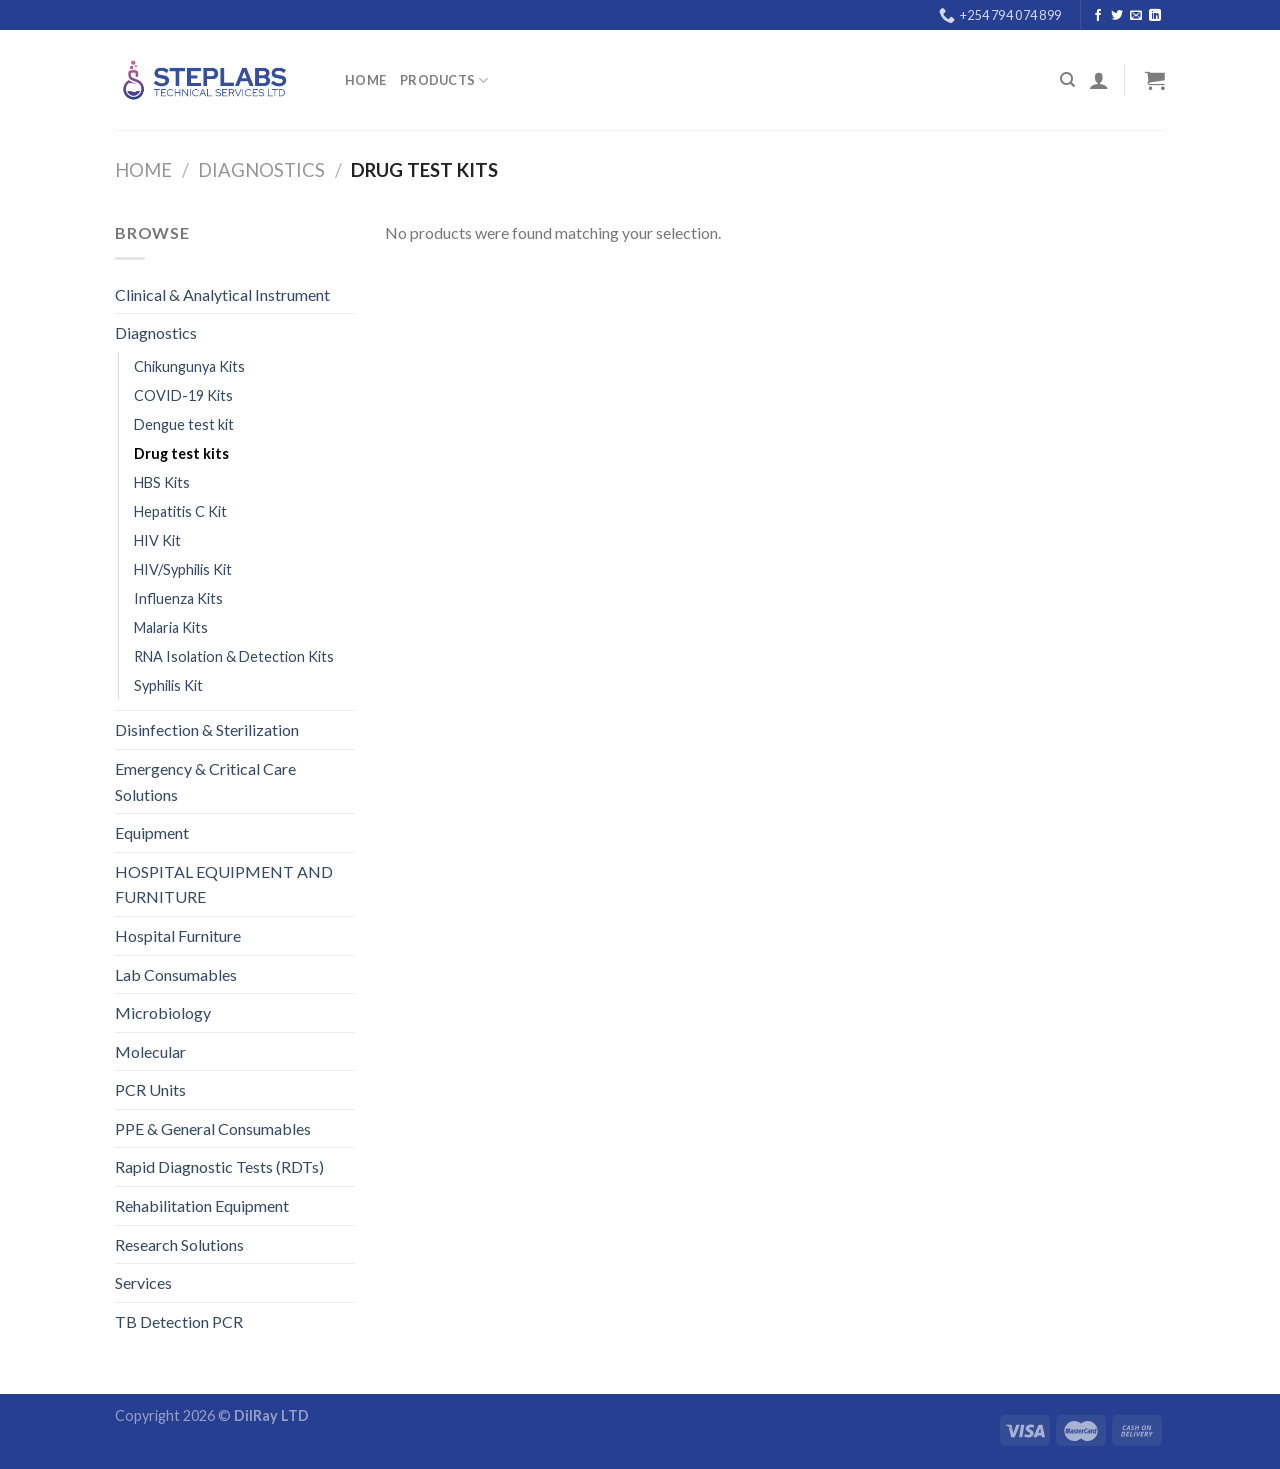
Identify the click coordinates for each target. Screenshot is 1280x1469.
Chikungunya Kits (189, 366)
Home (365, 80)
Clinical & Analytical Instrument (222, 294)
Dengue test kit (184, 424)
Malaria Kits (171, 627)
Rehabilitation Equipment (202, 1205)
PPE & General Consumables (213, 1128)
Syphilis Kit (168, 685)
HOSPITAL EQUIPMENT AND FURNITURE (224, 884)
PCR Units (150, 1089)
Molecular (150, 1051)
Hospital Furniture (178, 935)
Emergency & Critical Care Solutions (205, 781)
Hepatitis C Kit (180, 511)
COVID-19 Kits (183, 395)
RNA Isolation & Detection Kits (234, 656)
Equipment (152, 832)
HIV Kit (157, 540)
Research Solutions (179, 1244)
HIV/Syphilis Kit (183, 569)
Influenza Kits (178, 598)
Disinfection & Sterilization (207, 729)
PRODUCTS (444, 80)
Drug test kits (181, 453)
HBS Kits (162, 482)
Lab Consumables (176, 974)
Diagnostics (261, 170)
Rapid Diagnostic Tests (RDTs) (219, 1166)
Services (143, 1282)
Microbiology (163, 1012)
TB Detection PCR (179, 1321)
